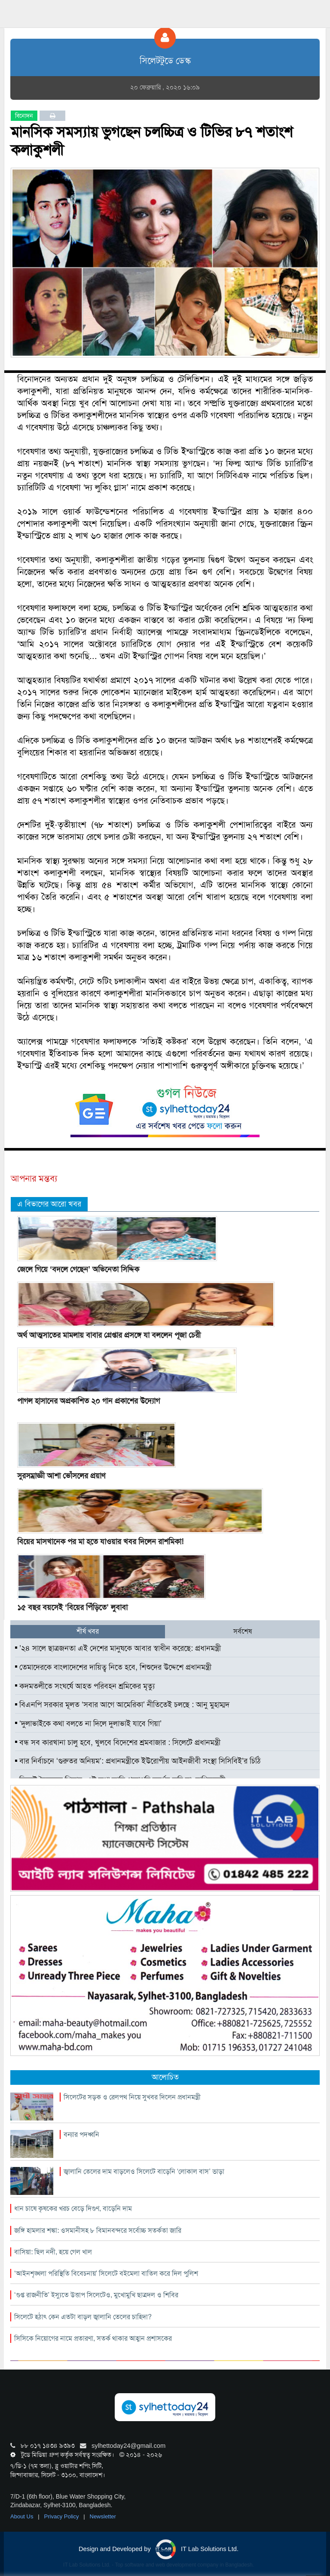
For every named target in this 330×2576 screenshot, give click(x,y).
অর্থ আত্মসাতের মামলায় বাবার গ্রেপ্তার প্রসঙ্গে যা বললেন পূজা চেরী (109, 1335)
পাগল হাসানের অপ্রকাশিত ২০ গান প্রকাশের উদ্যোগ (88, 1401)
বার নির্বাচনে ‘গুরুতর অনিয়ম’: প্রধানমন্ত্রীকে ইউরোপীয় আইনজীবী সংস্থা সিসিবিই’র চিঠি (138, 1761)
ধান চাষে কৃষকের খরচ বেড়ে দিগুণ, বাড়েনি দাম (73, 2208)
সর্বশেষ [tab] (242, 1631)
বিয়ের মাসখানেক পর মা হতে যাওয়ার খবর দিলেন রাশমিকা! (100, 1541)
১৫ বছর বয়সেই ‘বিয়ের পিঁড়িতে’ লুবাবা (72, 1607)
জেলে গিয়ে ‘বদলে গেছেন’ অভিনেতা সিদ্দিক (78, 1269)
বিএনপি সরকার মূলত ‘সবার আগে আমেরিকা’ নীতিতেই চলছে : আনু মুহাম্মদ (122, 1704)
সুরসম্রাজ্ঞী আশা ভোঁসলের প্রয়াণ (61, 1476)
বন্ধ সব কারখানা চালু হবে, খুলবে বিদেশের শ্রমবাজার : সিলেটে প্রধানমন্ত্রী (117, 1742)
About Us (22, 2516)
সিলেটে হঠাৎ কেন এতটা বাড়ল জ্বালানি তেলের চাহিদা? (83, 2316)
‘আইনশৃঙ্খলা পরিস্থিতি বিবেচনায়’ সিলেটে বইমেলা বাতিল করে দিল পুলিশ (106, 2273)
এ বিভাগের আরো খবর (49, 1204)
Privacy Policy (62, 2516)
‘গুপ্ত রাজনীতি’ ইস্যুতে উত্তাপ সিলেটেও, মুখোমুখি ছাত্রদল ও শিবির (96, 2294)
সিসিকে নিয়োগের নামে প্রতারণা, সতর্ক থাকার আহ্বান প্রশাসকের (93, 2338)
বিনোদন (24, 116)
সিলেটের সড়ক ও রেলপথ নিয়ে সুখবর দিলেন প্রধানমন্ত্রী (132, 2097)
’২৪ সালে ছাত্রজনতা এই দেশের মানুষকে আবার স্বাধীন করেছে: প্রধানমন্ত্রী (118, 1648)
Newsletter (103, 2516)
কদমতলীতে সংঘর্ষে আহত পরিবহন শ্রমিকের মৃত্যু (85, 1686)
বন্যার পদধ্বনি (81, 2134)
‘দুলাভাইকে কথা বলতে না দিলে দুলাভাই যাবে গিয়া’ (88, 1723)
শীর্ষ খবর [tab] (87, 1631)
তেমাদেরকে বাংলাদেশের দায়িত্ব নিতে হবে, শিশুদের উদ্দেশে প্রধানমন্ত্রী (113, 1667)
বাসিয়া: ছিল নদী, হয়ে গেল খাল (53, 2251)
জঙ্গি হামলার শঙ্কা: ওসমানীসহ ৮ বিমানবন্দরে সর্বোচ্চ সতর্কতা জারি (97, 2230)
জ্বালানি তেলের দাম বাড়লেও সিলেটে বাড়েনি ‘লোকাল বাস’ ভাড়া (144, 2171)
